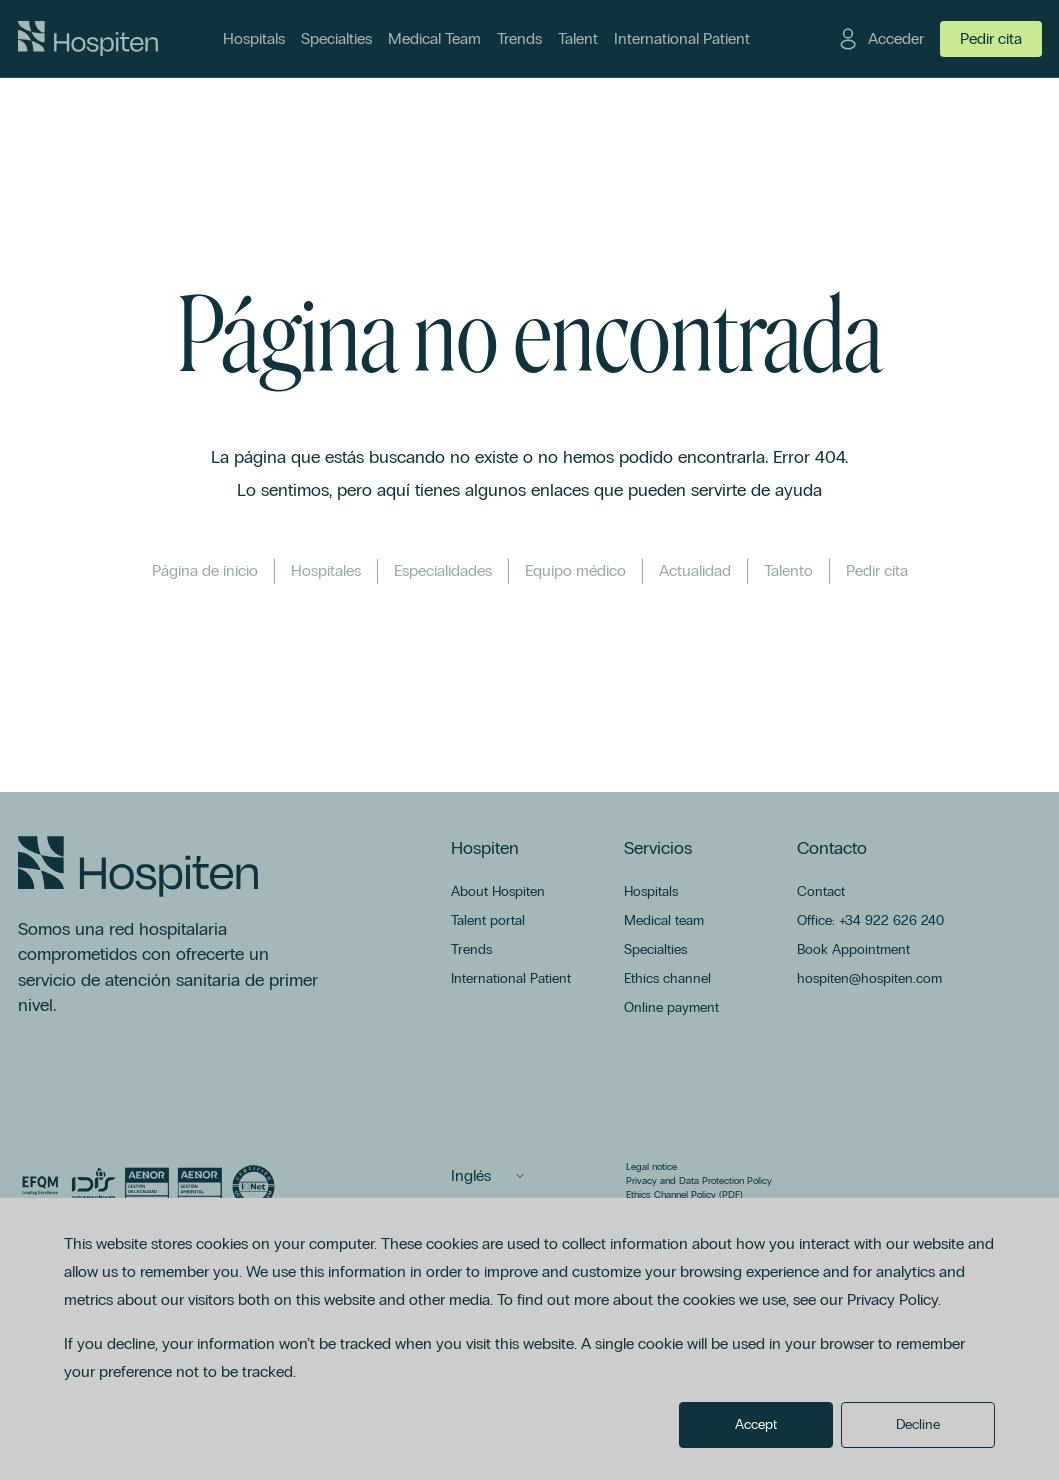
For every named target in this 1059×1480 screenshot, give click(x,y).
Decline (918, 1424)
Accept (756, 1424)
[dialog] (529, 1339)
